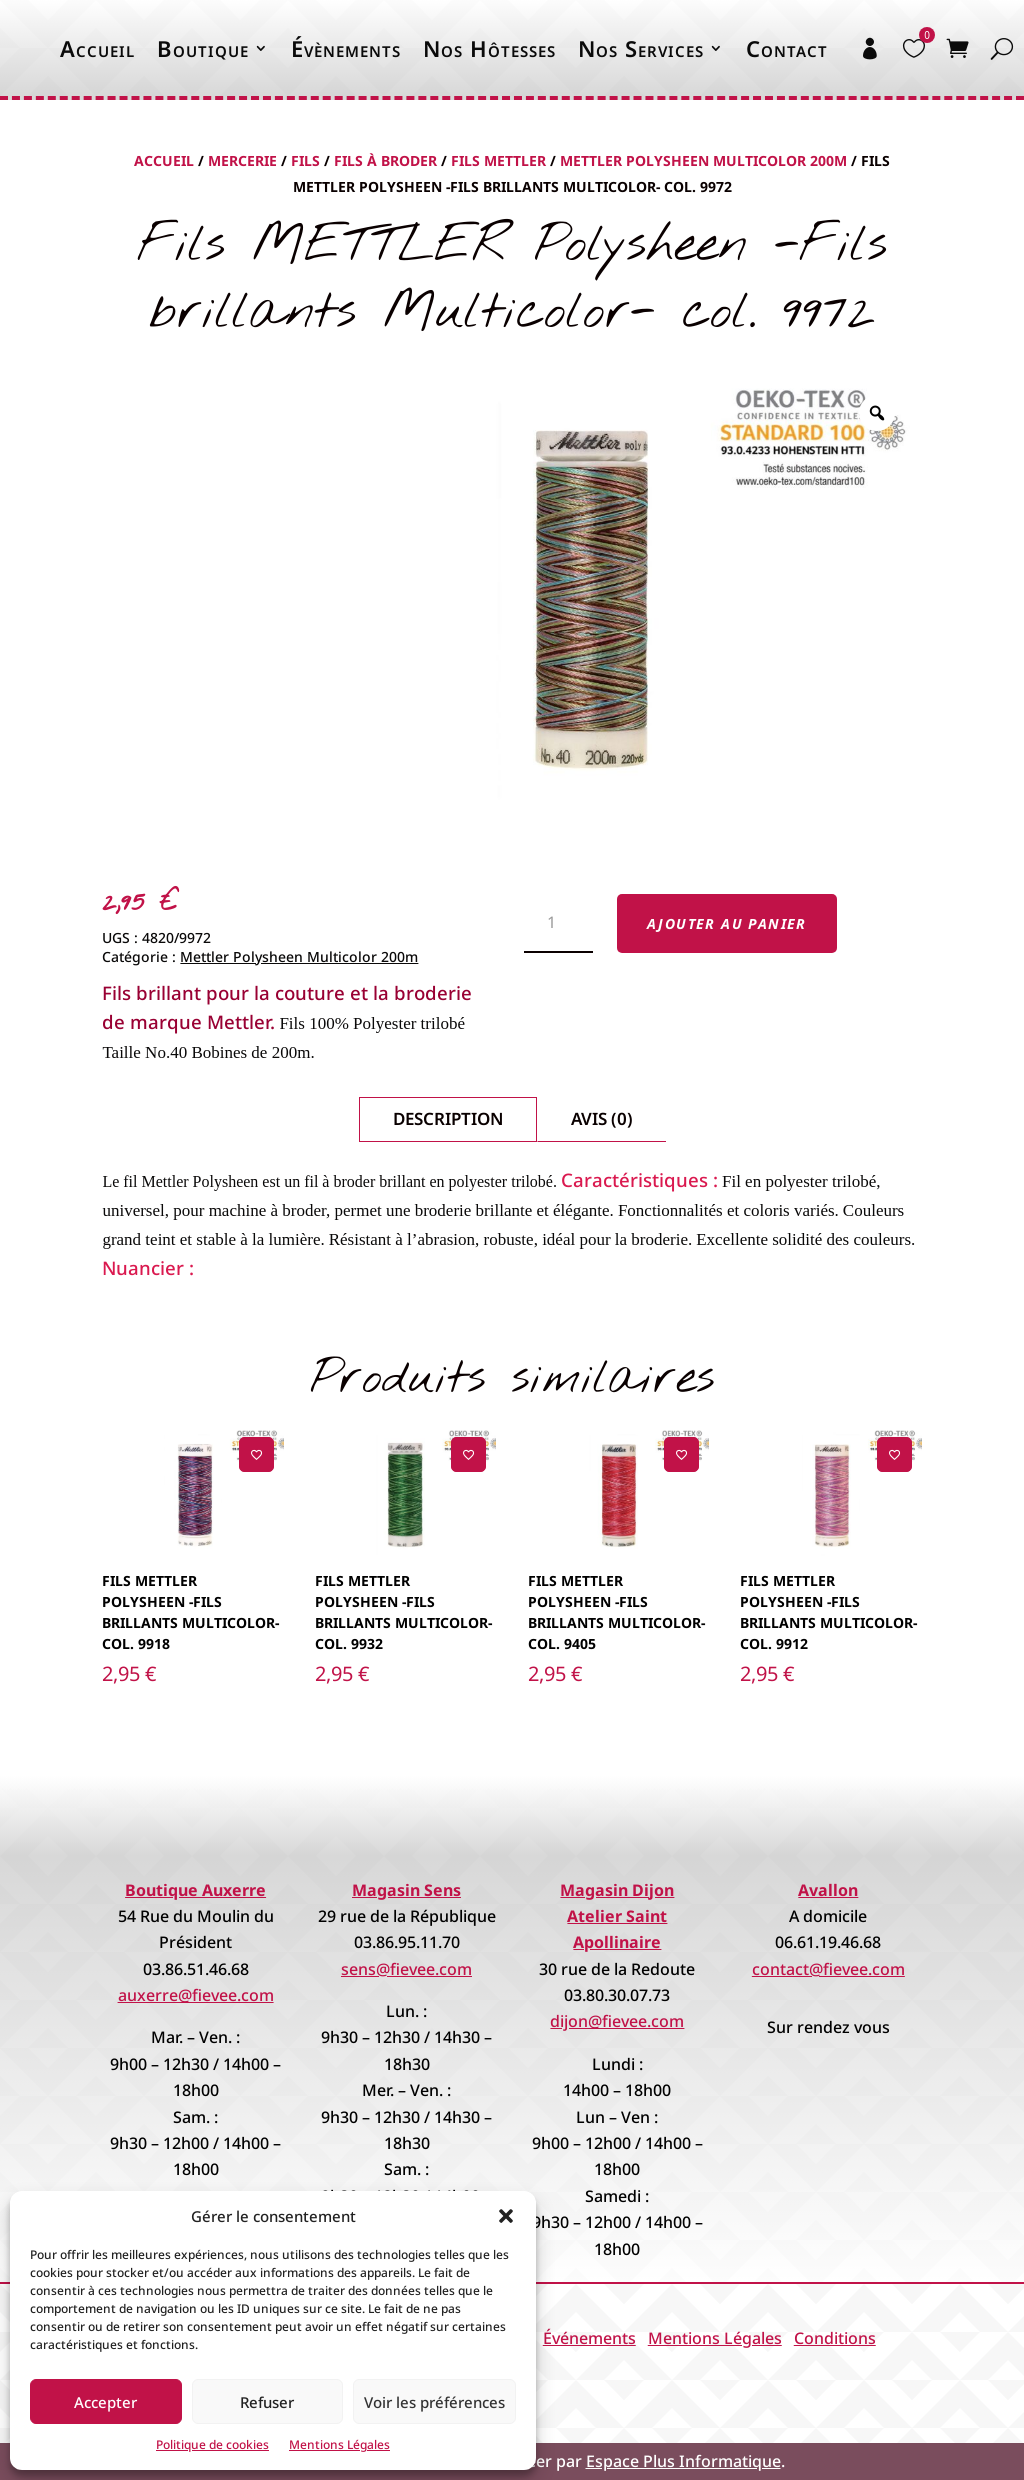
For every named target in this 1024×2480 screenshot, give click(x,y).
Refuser (267, 2402)
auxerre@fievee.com (196, 1995)
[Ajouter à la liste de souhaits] (256, 1454)
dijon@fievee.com (617, 2021)
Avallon (828, 1890)
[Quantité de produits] (558, 924)
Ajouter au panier (727, 923)
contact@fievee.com (828, 1969)
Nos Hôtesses (489, 48)
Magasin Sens (406, 1890)
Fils (305, 160)
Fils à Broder (385, 160)
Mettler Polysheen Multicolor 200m (703, 160)
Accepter (105, 2402)
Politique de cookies (212, 2444)
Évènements (346, 48)
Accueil (97, 48)
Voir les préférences (434, 2402)
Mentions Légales (339, 2444)
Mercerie (242, 160)
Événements (589, 2338)
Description (448, 1118)
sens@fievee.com (406, 1969)
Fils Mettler (498, 160)
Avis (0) (602, 1118)
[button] (506, 2216)
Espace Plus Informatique (683, 2461)
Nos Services (641, 48)
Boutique (203, 48)
